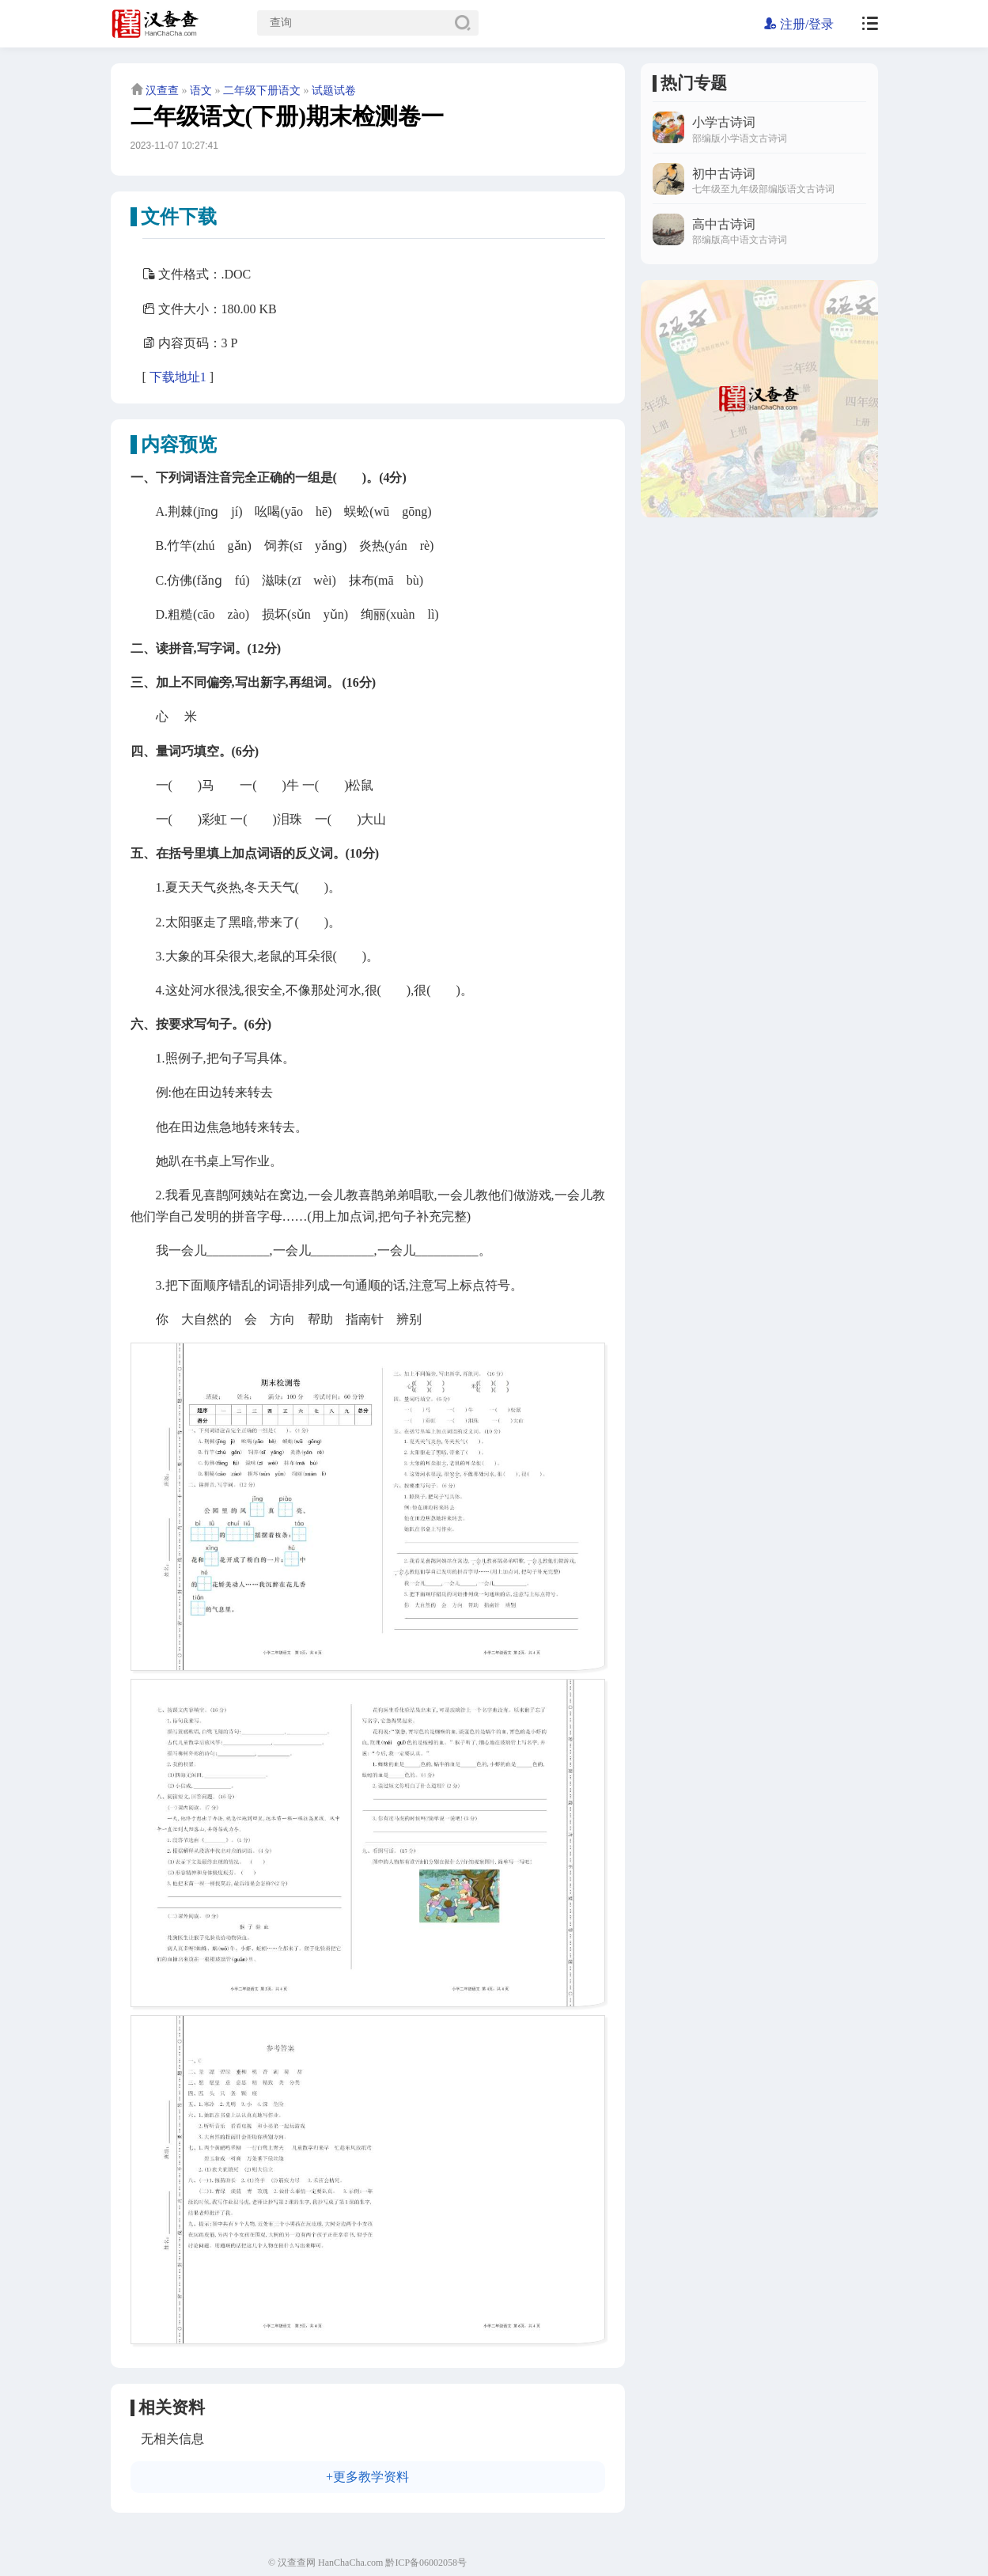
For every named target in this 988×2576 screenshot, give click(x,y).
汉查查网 (297, 2562)
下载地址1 (178, 377)
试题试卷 (334, 91)
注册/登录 (799, 24)
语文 (201, 91)
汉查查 (162, 91)
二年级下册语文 (262, 91)
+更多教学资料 (367, 2476)
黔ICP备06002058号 (426, 2562)
